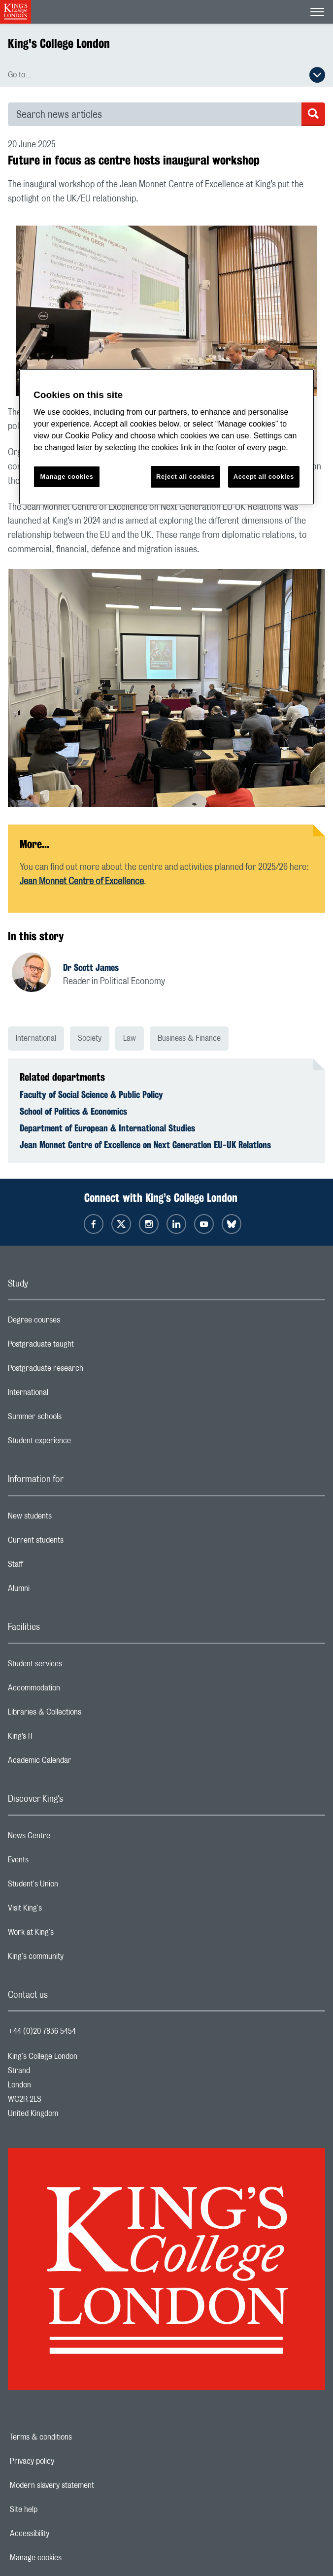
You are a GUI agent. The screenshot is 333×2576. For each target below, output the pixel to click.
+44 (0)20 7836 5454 (42, 2031)
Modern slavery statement (86, 2485)
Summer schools (74, 1419)
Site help (57, 2509)
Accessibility (63, 2534)
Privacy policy (66, 2461)
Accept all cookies (263, 476)
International (36, 1038)
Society (89, 1038)
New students (69, 1518)
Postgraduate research (85, 1370)
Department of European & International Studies (107, 1128)
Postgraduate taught (80, 1346)
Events (57, 1862)
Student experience (78, 1443)
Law (129, 1038)
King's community (75, 1958)
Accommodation (73, 1690)
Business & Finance (189, 1038)
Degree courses (73, 1322)
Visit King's (64, 1910)
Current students (75, 1542)
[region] (166, 437)
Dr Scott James (91, 967)
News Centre (68, 1838)
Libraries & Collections (84, 1714)
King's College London (59, 43)
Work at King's (70, 1934)
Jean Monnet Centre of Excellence (82, 881)
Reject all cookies (185, 476)
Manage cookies (70, 2558)
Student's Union (72, 1886)
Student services (74, 1666)
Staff (54, 1566)
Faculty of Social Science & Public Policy (91, 1094)
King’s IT (60, 1738)
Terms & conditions (75, 2437)
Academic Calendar (79, 1762)
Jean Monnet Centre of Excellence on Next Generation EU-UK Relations (145, 1144)
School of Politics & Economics (73, 1111)
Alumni (58, 1591)
